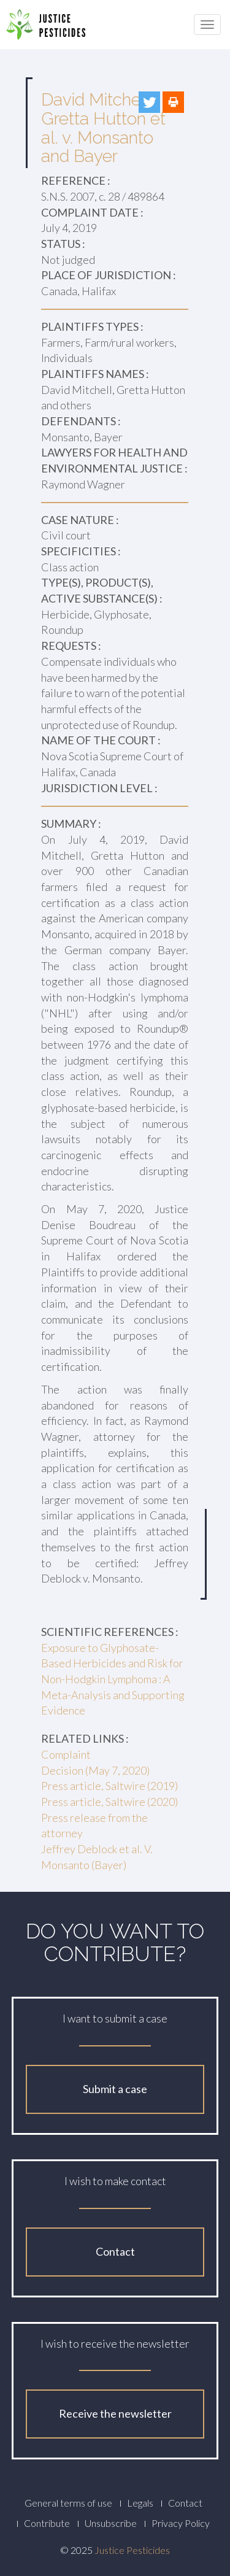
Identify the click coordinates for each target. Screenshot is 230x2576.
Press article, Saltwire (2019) (109, 1785)
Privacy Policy (180, 2523)
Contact (115, 2251)
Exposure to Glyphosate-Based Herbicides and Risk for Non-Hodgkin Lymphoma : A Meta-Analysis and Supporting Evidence (113, 1679)
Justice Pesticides (132, 2550)
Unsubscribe (111, 2523)
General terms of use (68, 2503)
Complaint (66, 1754)
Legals (140, 2503)
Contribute (47, 2523)
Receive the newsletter (115, 2413)
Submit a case (115, 2089)
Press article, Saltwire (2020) (109, 1801)
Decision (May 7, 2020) (95, 1770)
